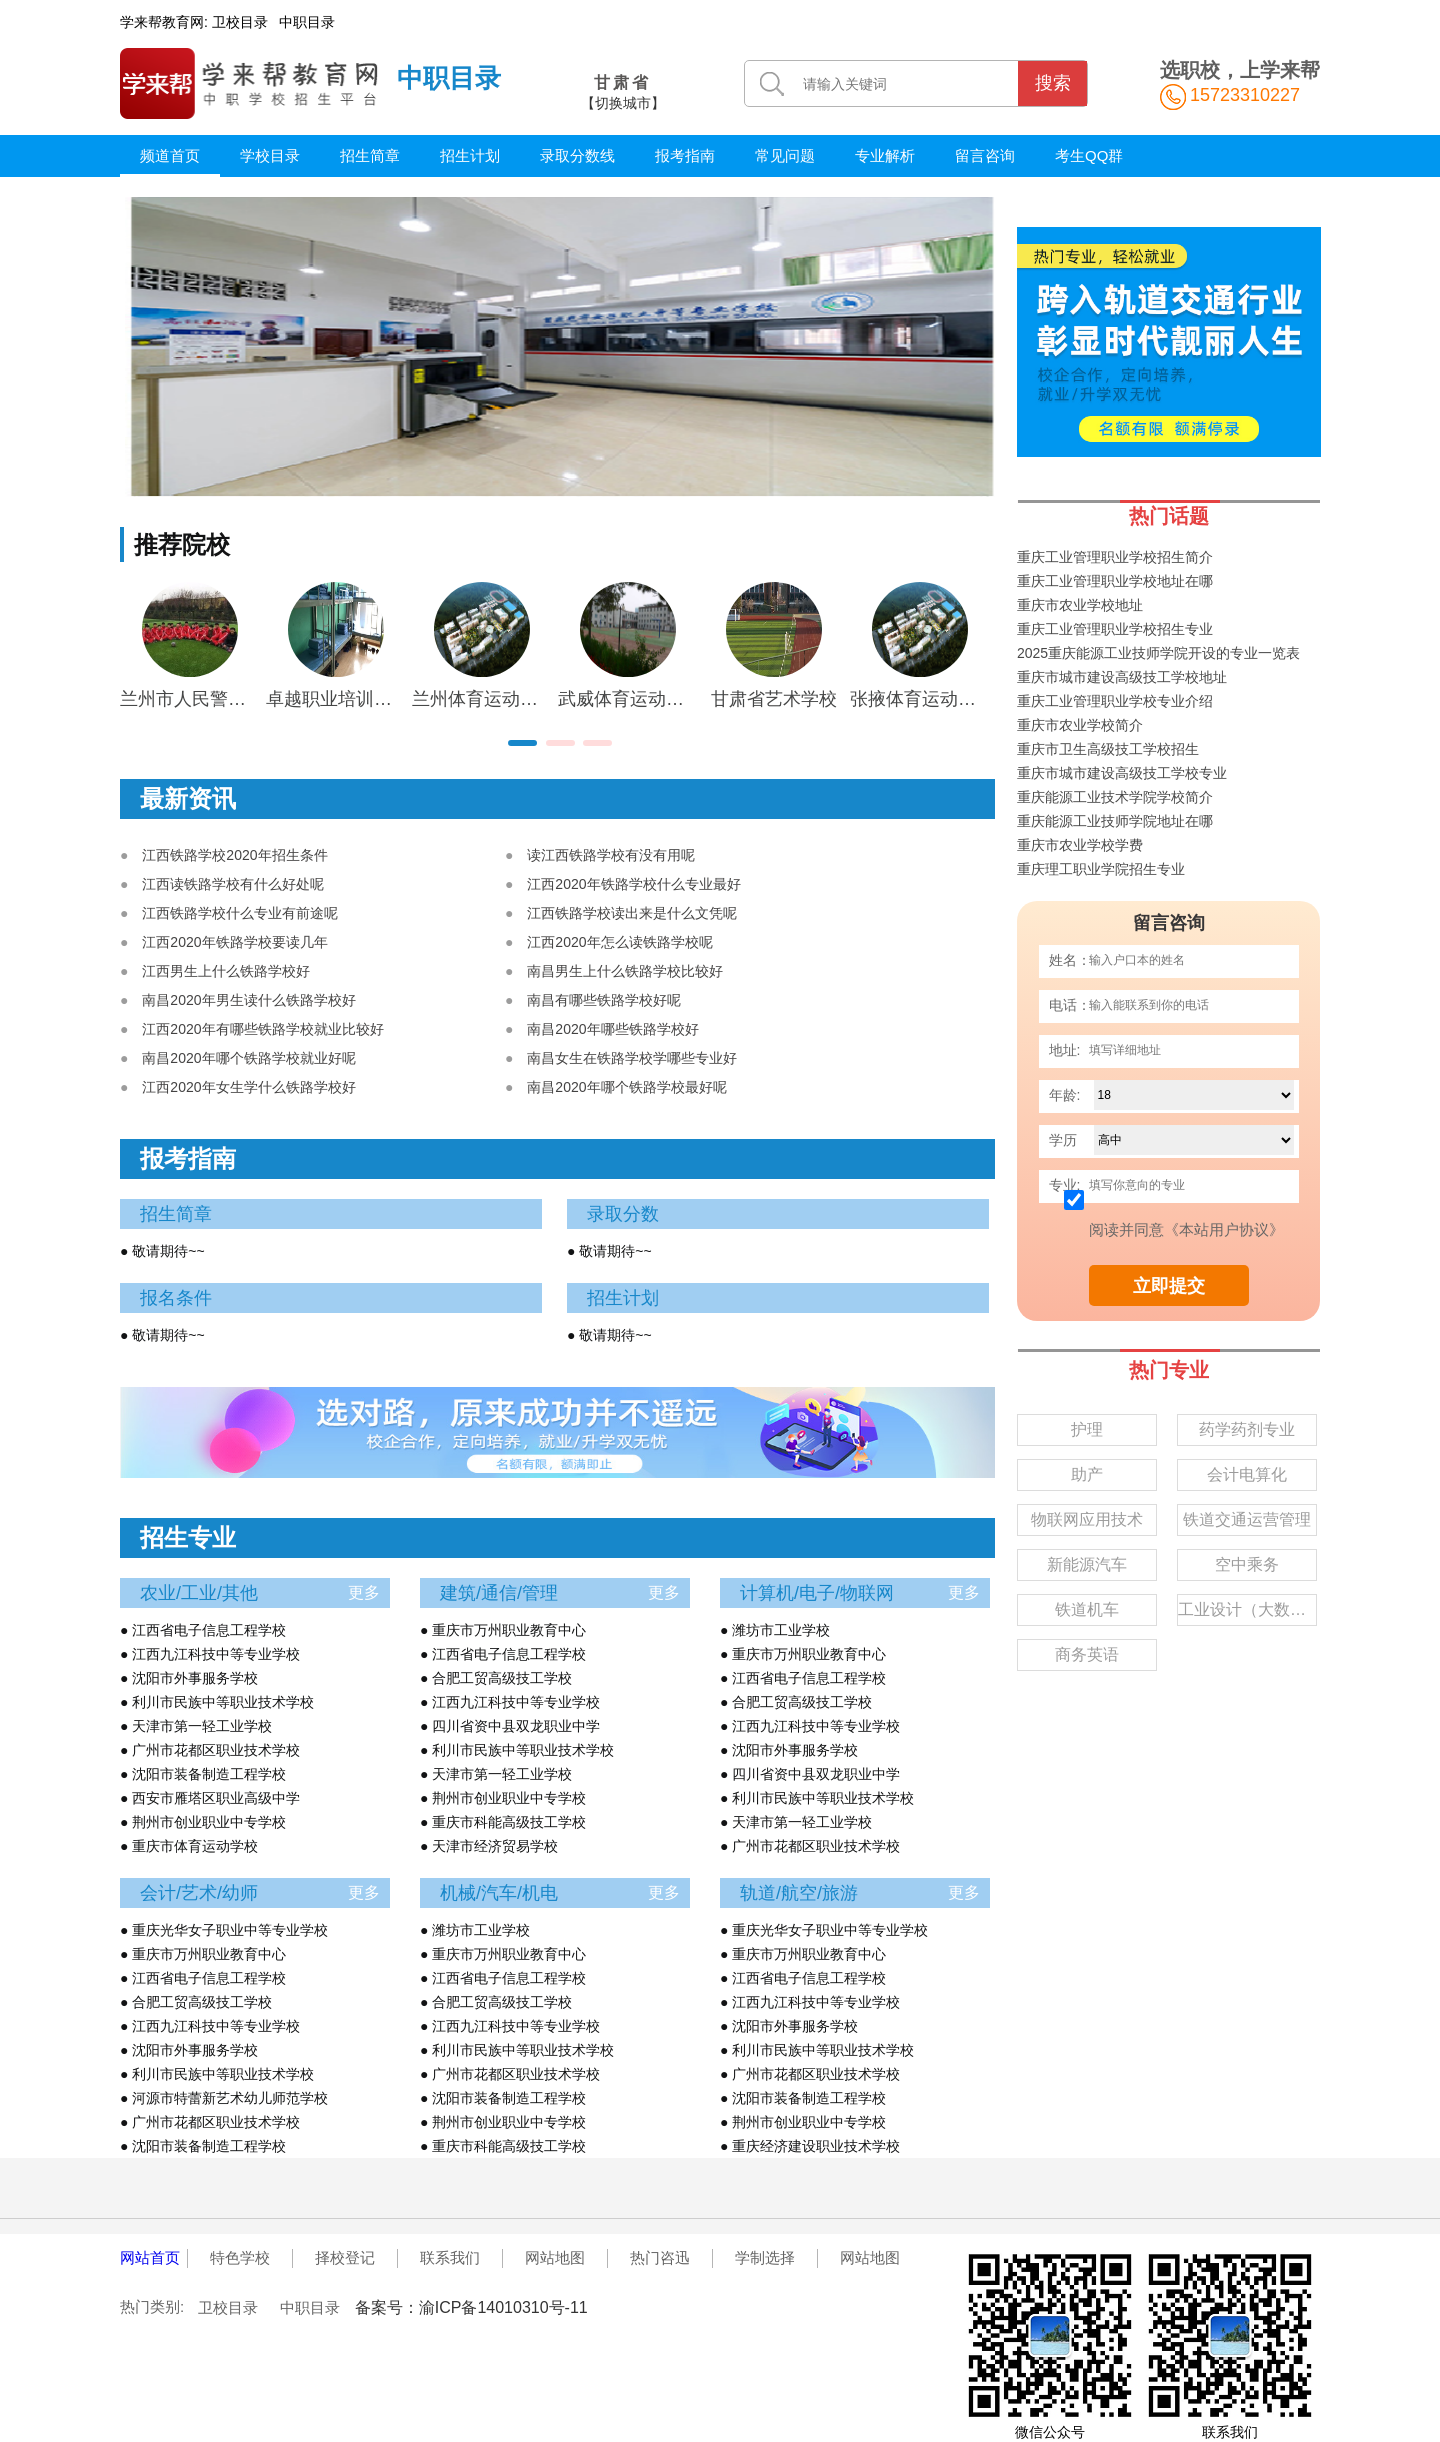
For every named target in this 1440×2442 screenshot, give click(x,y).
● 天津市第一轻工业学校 (196, 1726)
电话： (1070, 1005)
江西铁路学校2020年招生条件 (234, 855)
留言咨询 (985, 155)
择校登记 (345, 2257)
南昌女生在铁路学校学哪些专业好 (632, 1058)
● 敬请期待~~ (162, 1251)
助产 (1087, 1474)
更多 (364, 1592)
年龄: (1065, 1095)
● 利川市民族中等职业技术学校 (217, 1702)
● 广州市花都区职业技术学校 (210, 1750)
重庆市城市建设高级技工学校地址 (1122, 677)
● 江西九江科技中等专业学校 (210, 1654)
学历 (1063, 1140)
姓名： (1070, 960)
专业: (1065, 1185)
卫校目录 (240, 22)
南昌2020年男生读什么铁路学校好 (248, 1000)
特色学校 (240, 2257)
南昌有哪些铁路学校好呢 (604, 1000)
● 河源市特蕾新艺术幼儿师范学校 (224, 2098)
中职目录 (307, 22)
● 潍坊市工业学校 (775, 1630)
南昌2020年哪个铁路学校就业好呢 (248, 1058)
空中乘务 (1247, 1564)
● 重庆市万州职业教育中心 (503, 1630)
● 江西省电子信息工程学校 (203, 1630)
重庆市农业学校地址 (1080, 605)
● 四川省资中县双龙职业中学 (510, 1726)
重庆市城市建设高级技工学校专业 (1122, 773)
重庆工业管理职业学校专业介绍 (1115, 701)
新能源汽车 (1087, 1564)
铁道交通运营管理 (1247, 1519)
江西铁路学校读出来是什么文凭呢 (632, 913)
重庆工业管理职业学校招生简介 (1115, 557)
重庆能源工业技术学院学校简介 (1115, 797)
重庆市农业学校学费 (1080, 845)
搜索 (1053, 83)
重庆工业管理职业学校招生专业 (1115, 629)
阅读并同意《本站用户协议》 (1186, 1229)
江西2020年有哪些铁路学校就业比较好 (262, 1029)
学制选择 (765, 2257)
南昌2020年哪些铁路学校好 (612, 1029)
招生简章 (370, 155)
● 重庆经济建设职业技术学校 (810, 2146)
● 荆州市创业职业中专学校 (203, 1822)
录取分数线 (577, 155)
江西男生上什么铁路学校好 (226, 971)
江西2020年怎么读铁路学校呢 (619, 942)
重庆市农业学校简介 (1080, 725)
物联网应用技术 (1087, 1519)
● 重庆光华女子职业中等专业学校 (224, 1930)
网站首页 (150, 2257)
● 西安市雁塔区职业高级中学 (210, 1798)
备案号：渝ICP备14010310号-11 (471, 2307)
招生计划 (470, 155)
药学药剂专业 (1247, 1429)
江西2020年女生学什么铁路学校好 (248, 1087)
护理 (1087, 1429)
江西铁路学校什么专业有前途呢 (240, 913)
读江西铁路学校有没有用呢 (611, 855)
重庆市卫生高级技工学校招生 (1108, 749)
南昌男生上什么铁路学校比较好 (625, 971)
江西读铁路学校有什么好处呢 (233, 884)
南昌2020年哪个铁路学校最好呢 (626, 1087)
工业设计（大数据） (1247, 1609)
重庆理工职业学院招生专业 (1101, 869)
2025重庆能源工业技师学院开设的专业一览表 (1158, 653)
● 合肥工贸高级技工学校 (496, 1678)
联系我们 (450, 2257)
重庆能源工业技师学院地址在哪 (1115, 821)
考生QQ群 (1089, 155)
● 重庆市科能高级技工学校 (503, 1822)
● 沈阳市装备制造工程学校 (203, 1774)
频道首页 (170, 155)
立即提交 (1169, 1286)
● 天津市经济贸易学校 (489, 1846)
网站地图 (555, 2257)
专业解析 (885, 155)
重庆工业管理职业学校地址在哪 (1115, 581)
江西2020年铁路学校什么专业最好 (633, 884)
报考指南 (685, 155)
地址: (1065, 1050)
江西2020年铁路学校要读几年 (234, 942)
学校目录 (270, 155)
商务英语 (1087, 1654)
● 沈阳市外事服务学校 (189, 1678)
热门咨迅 (660, 2257)
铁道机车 (1087, 1609)
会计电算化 (1247, 1474)
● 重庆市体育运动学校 (189, 1846)
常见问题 (785, 155)
